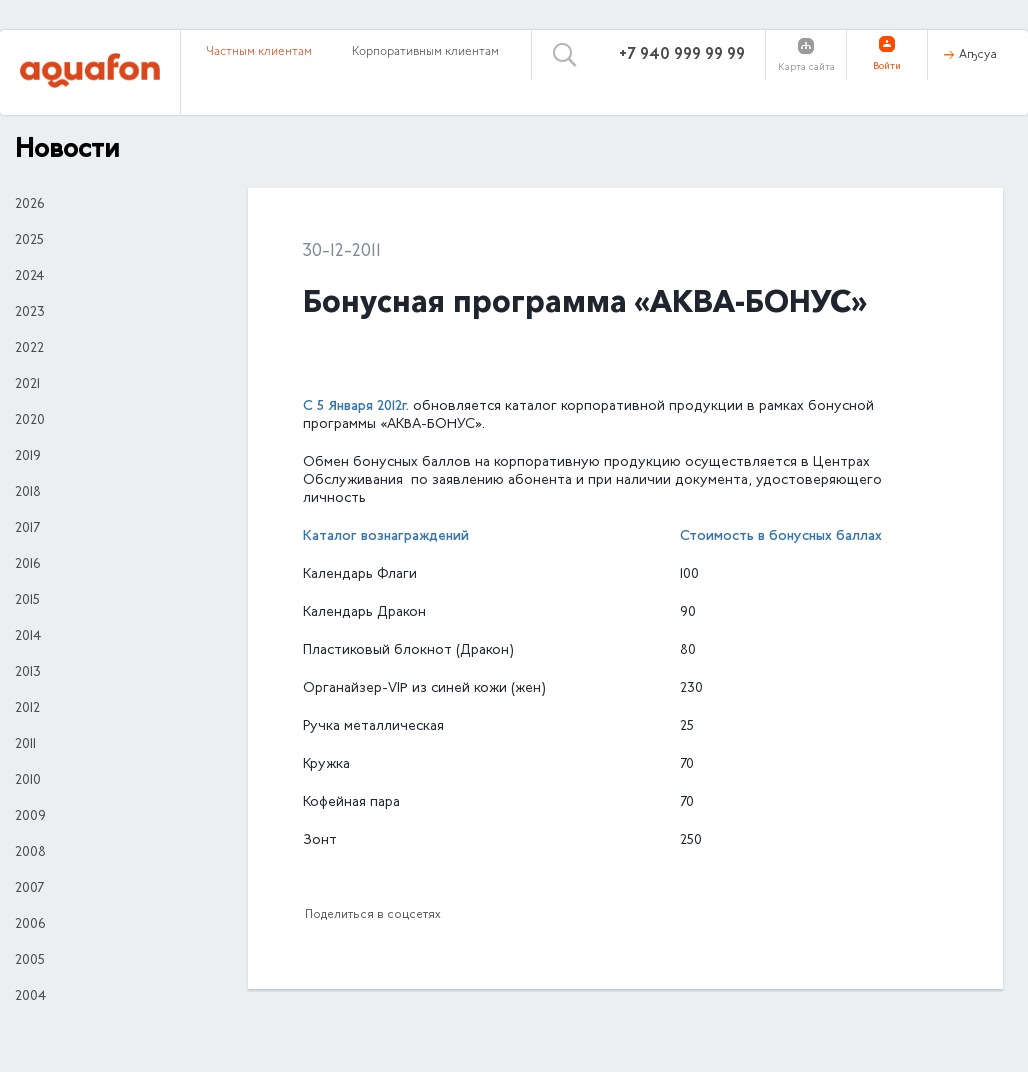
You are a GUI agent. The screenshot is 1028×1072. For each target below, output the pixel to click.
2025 (29, 241)
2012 (27, 709)
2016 (27, 565)
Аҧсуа (978, 55)
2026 (29, 205)
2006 (30, 925)
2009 (30, 817)
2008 (30, 853)
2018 (28, 493)
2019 (28, 457)
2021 (27, 385)
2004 (30, 997)
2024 (29, 277)
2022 (29, 349)
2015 (27, 601)
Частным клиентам (259, 52)
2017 (27, 529)
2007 (29, 889)
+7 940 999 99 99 (682, 55)
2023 (30, 313)
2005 (30, 961)
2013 (28, 673)
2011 (25, 745)
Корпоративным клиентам (425, 52)
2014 (28, 637)
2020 (30, 421)
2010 (28, 781)
